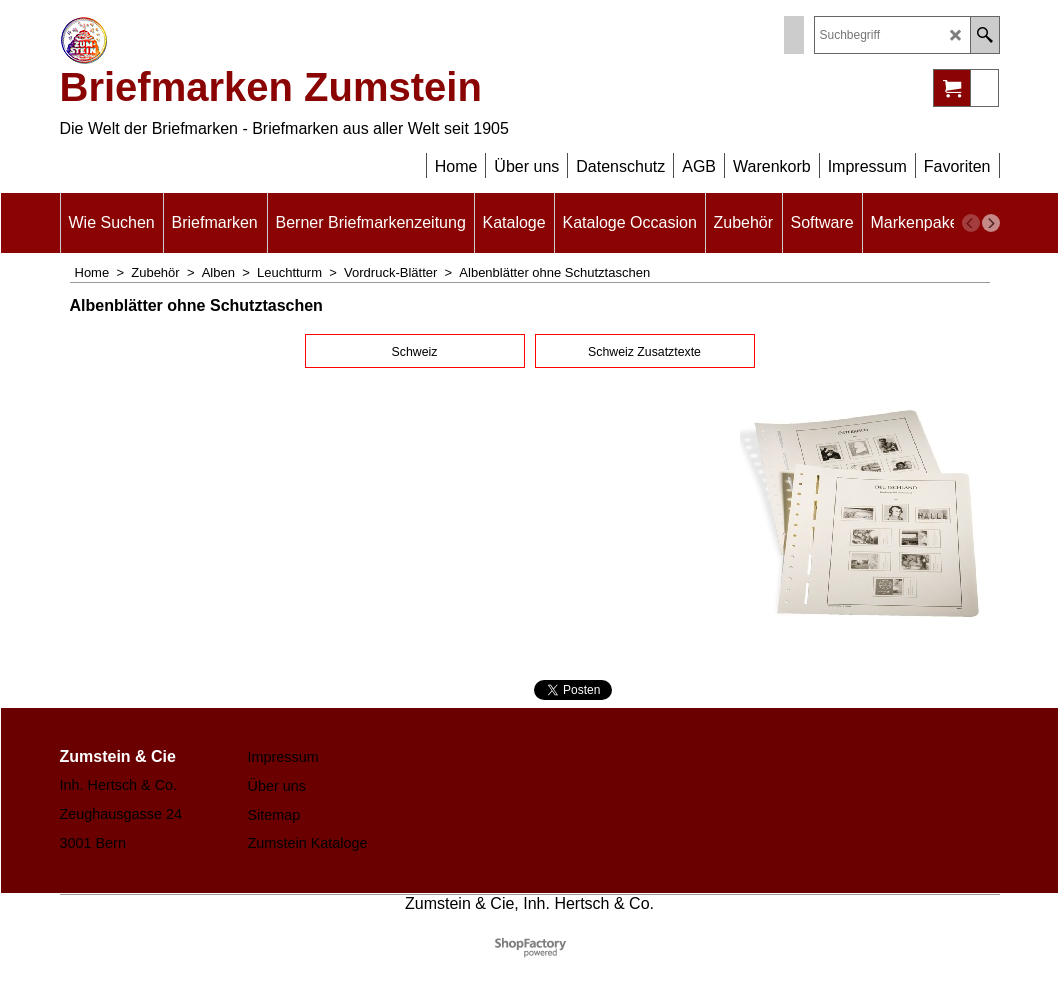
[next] (991, 223)
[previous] (971, 223)
